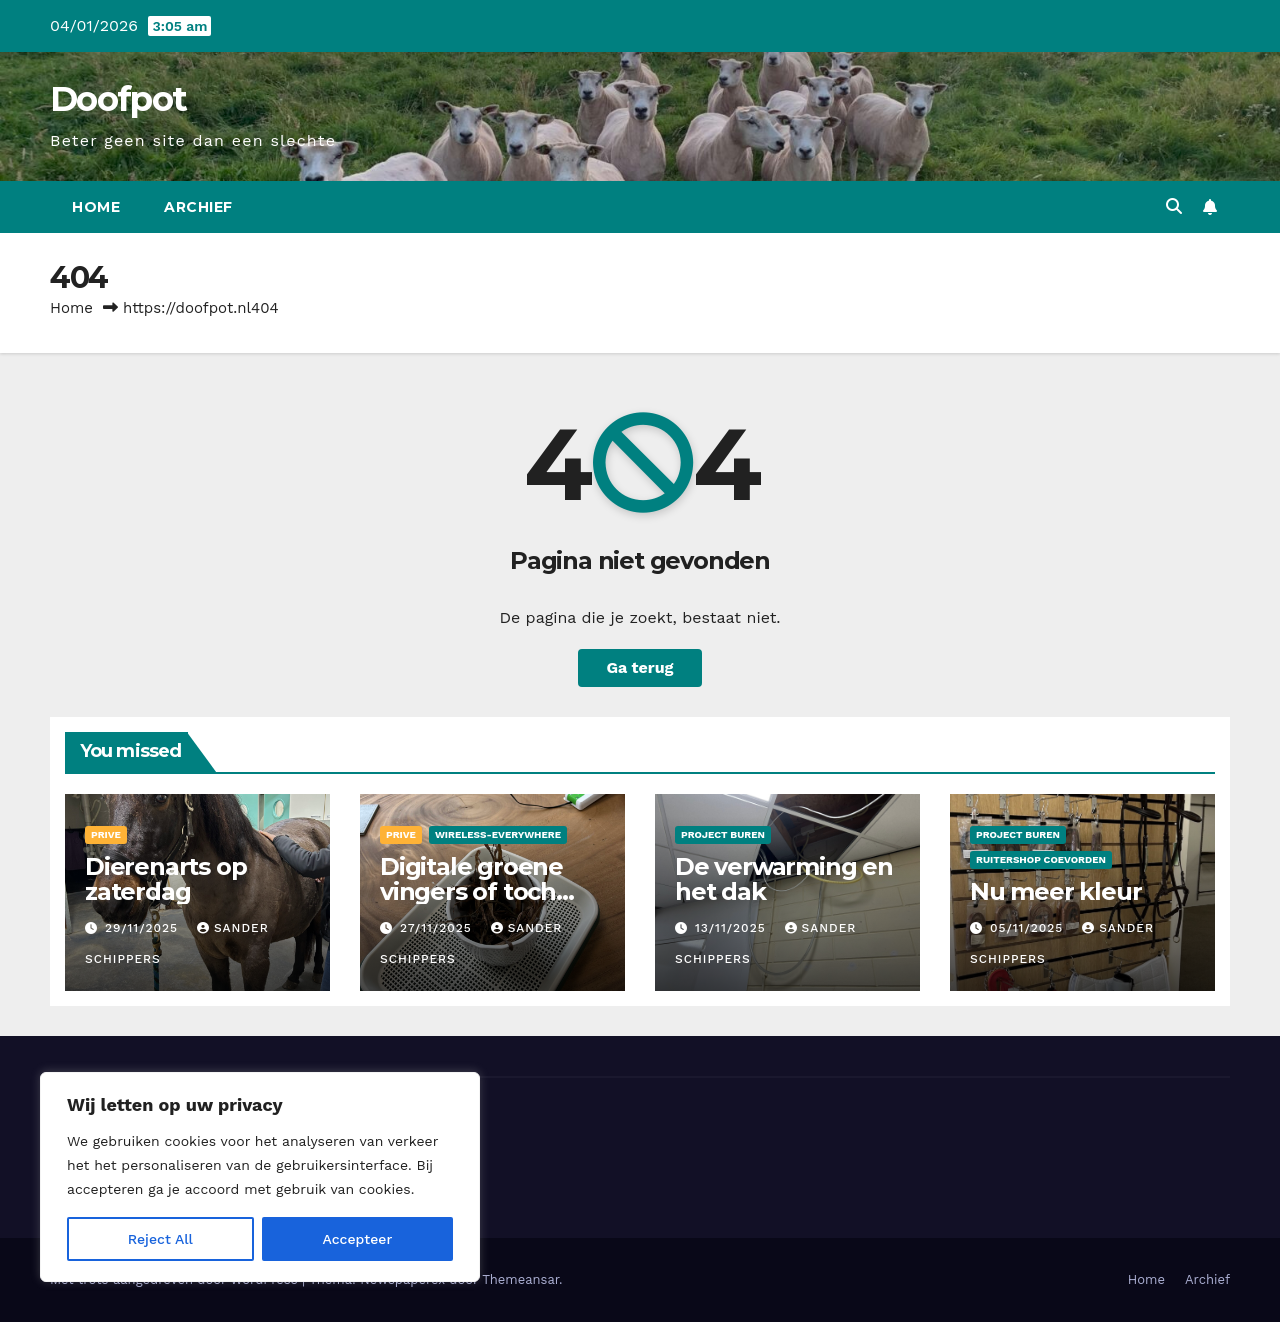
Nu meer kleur (1055, 891)
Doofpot (118, 99)
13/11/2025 (733, 928)
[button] (1174, 206)
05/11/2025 (1029, 928)
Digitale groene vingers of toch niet (471, 891)
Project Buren (723, 834)
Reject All (160, 1239)
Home (96, 207)
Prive (106, 834)
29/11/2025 (144, 928)
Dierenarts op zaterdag (165, 879)
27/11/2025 (438, 928)
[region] (260, 1177)
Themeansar (520, 1279)
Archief (198, 207)
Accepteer (358, 1239)
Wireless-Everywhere (498, 834)
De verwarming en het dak (784, 879)
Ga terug (639, 667)
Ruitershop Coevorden (1041, 859)
